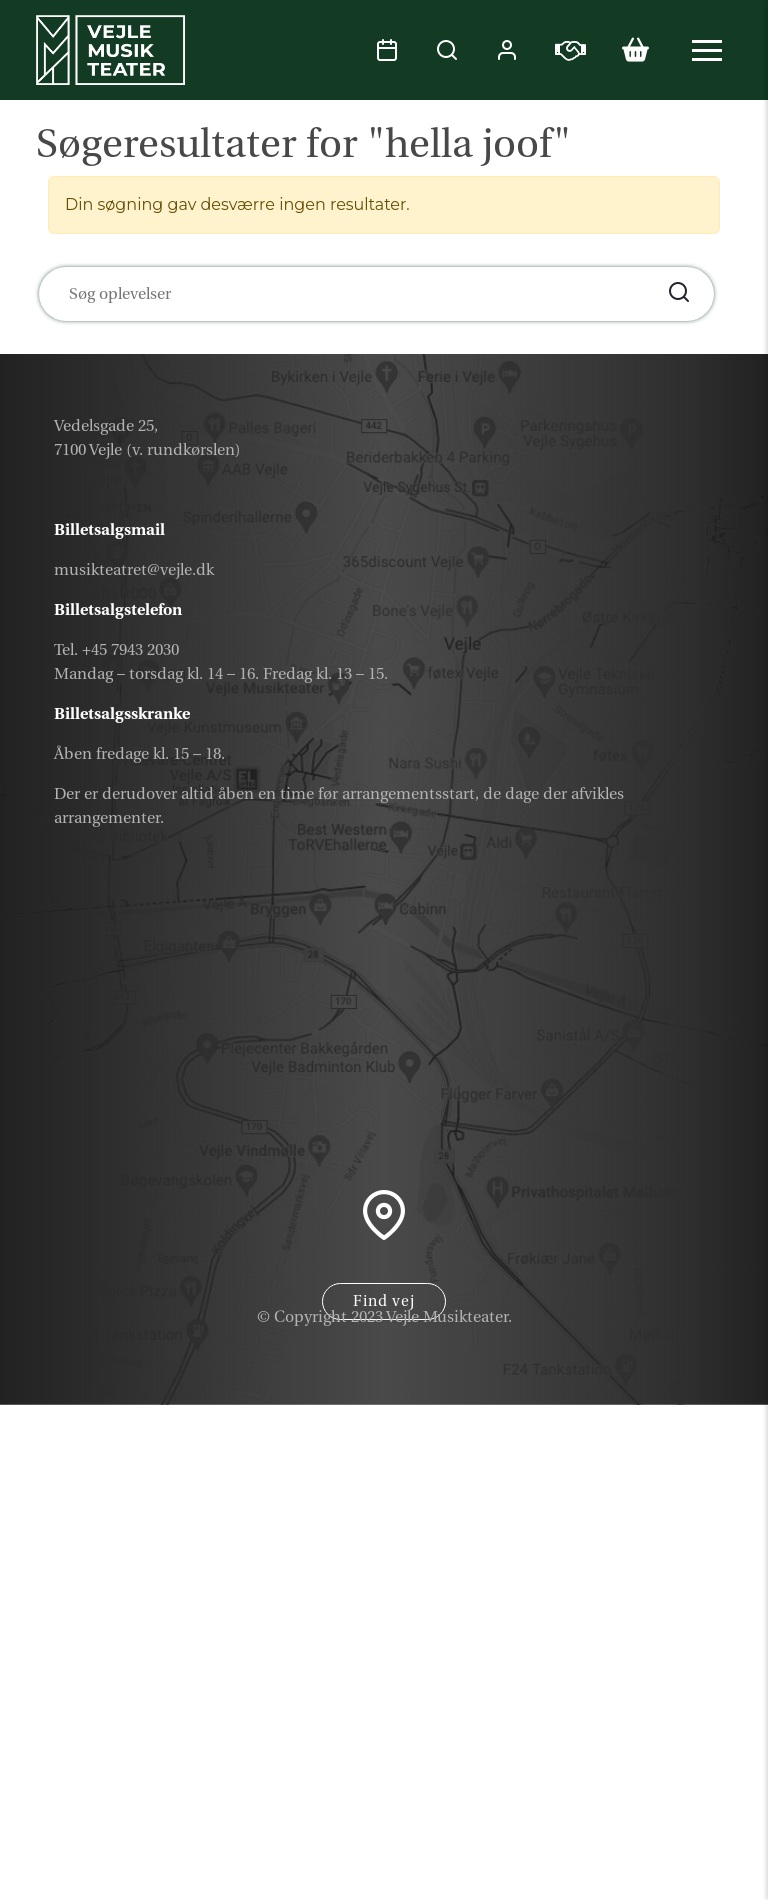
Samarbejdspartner (604, 1828)
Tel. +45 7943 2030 (116, 650)
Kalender (663, 1686)
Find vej (384, 1301)
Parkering (660, 1876)
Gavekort (662, 1733)
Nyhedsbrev (645, 1781)
